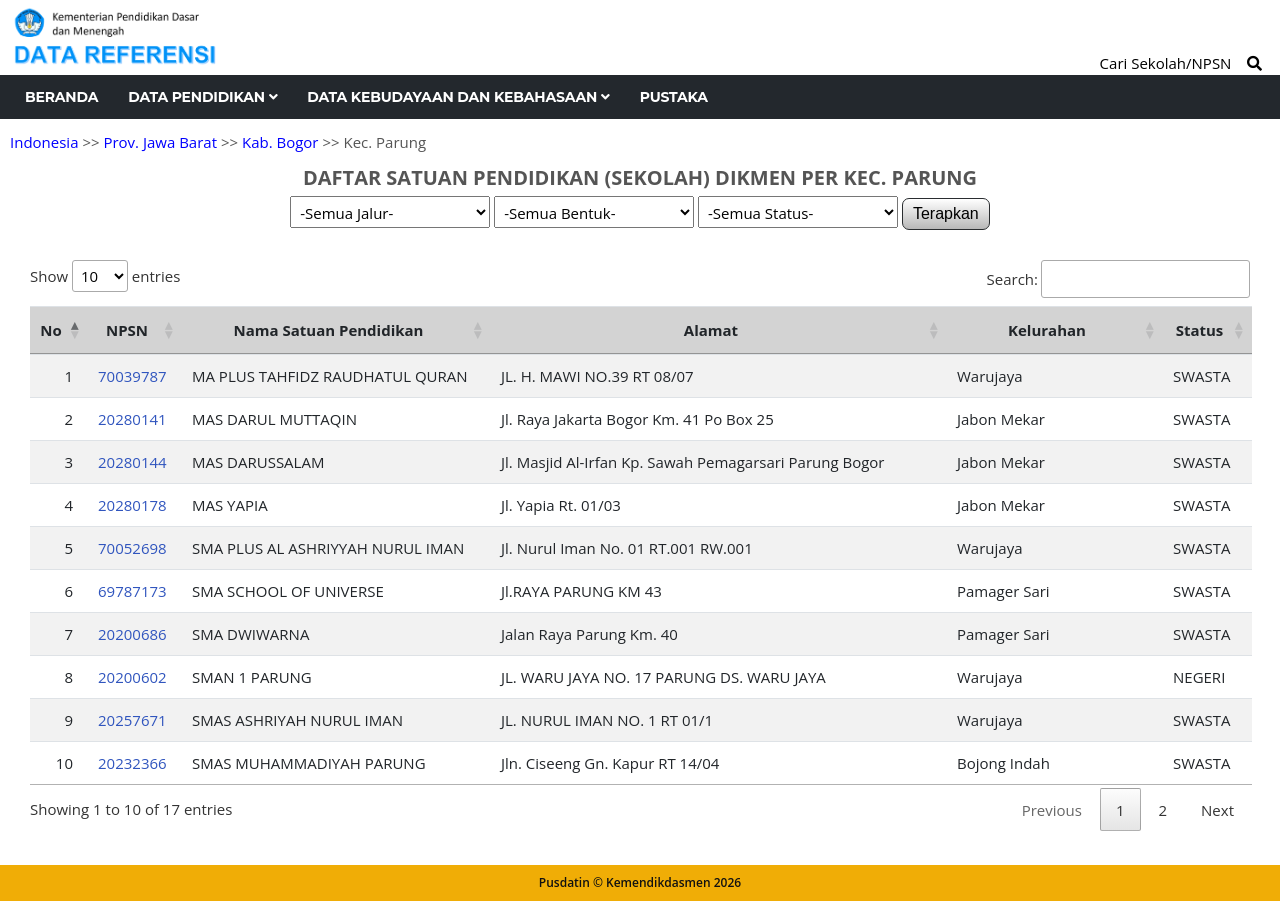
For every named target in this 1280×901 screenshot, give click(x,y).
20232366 (132, 763)
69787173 (132, 591)
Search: (1118, 279)
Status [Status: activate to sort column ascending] (1200, 330)
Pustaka (674, 97)
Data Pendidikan (202, 97)
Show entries (105, 276)
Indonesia (44, 142)
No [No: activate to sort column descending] (50, 330)
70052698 (132, 548)
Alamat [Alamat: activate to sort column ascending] (711, 330)
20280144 (132, 462)
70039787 (132, 376)
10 (64, 763)
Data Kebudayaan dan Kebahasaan (458, 97)
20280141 (132, 419)
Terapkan (946, 213)
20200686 (132, 634)
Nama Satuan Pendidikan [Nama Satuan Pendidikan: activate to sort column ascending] (329, 330)
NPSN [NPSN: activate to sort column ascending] (127, 330)
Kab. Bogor (280, 142)
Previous (1052, 810)
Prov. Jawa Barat (160, 142)
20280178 (132, 505)
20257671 (132, 720)
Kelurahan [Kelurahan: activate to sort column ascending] (1047, 330)
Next (1217, 810)
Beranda (61, 97)
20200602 (132, 677)
